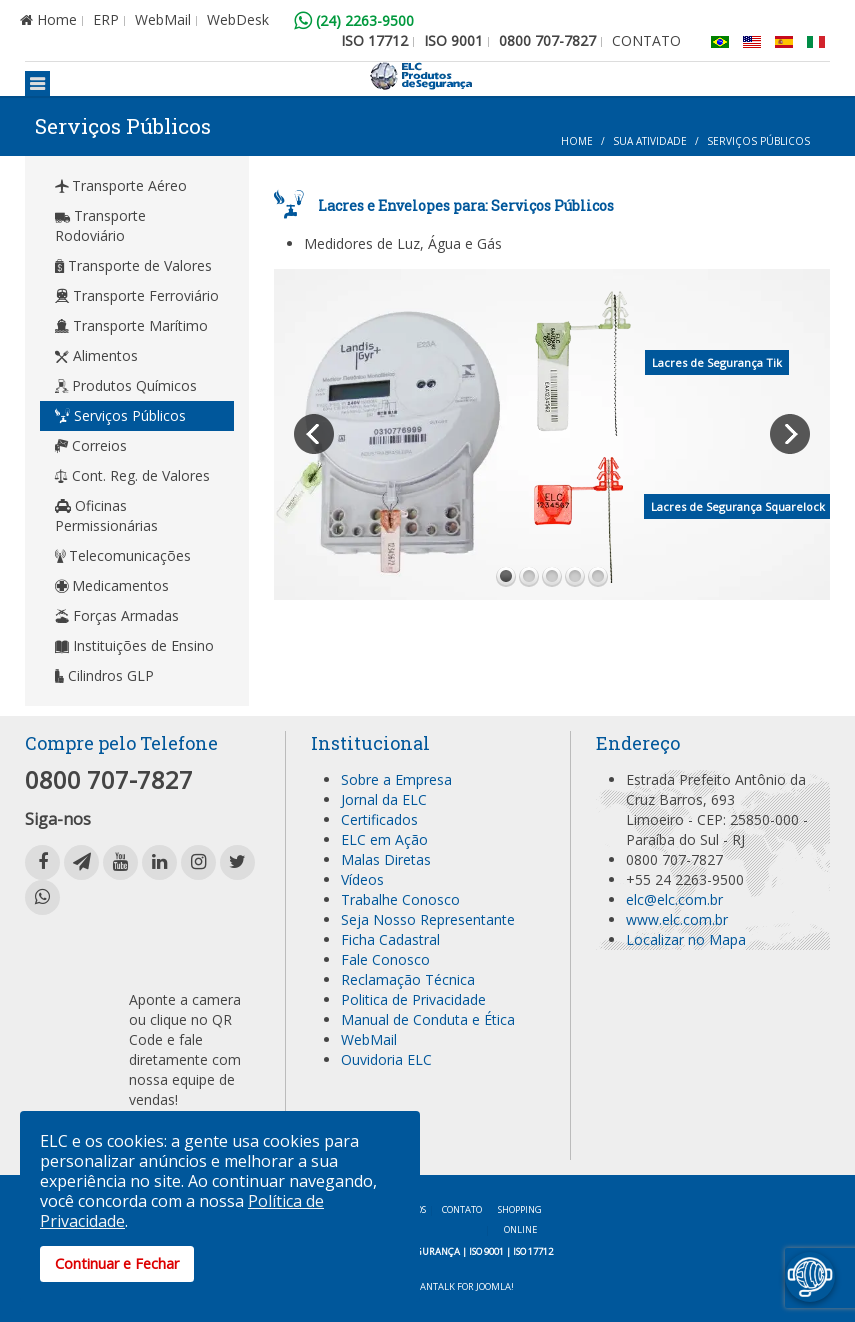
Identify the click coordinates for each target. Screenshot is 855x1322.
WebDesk (238, 19)
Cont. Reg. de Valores (132, 475)
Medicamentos (112, 585)
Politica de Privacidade (413, 999)
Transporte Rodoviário (100, 225)
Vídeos (362, 879)
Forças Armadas (117, 615)
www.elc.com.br (677, 919)
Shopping (520, 1221)
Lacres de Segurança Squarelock (738, 506)
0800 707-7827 (547, 40)
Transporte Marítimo (131, 325)
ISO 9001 (453, 40)
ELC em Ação (384, 839)
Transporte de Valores (133, 265)
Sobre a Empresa (396, 779)
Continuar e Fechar (117, 1263)
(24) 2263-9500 (354, 20)
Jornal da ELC (384, 799)
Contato (462, 1209)
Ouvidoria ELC (386, 1059)
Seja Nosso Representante (428, 919)
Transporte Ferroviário (137, 295)
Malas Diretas (386, 859)
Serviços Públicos (120, 415)
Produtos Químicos (126, 385)
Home (48, 19)
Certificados (379, 819)
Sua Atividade (650, 141)
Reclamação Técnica (408, 979)
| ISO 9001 (483, 1251)
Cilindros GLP (104, 675)
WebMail (163, 19)
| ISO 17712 (529, 1251)
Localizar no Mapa (686, 939)
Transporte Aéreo (121, 185)
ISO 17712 (374, 40)
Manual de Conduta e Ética (428, 1019)
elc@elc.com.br (674, 899)
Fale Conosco (385, 959)
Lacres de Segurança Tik (717, 362)
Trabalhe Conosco (400, 899)
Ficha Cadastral (390, 939)
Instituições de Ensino (134, 645)
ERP (106, 19)
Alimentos (96, 355)
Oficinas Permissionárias (106, 515)
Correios (91, 445)
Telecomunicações (123, 555)
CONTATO (646, 40)
